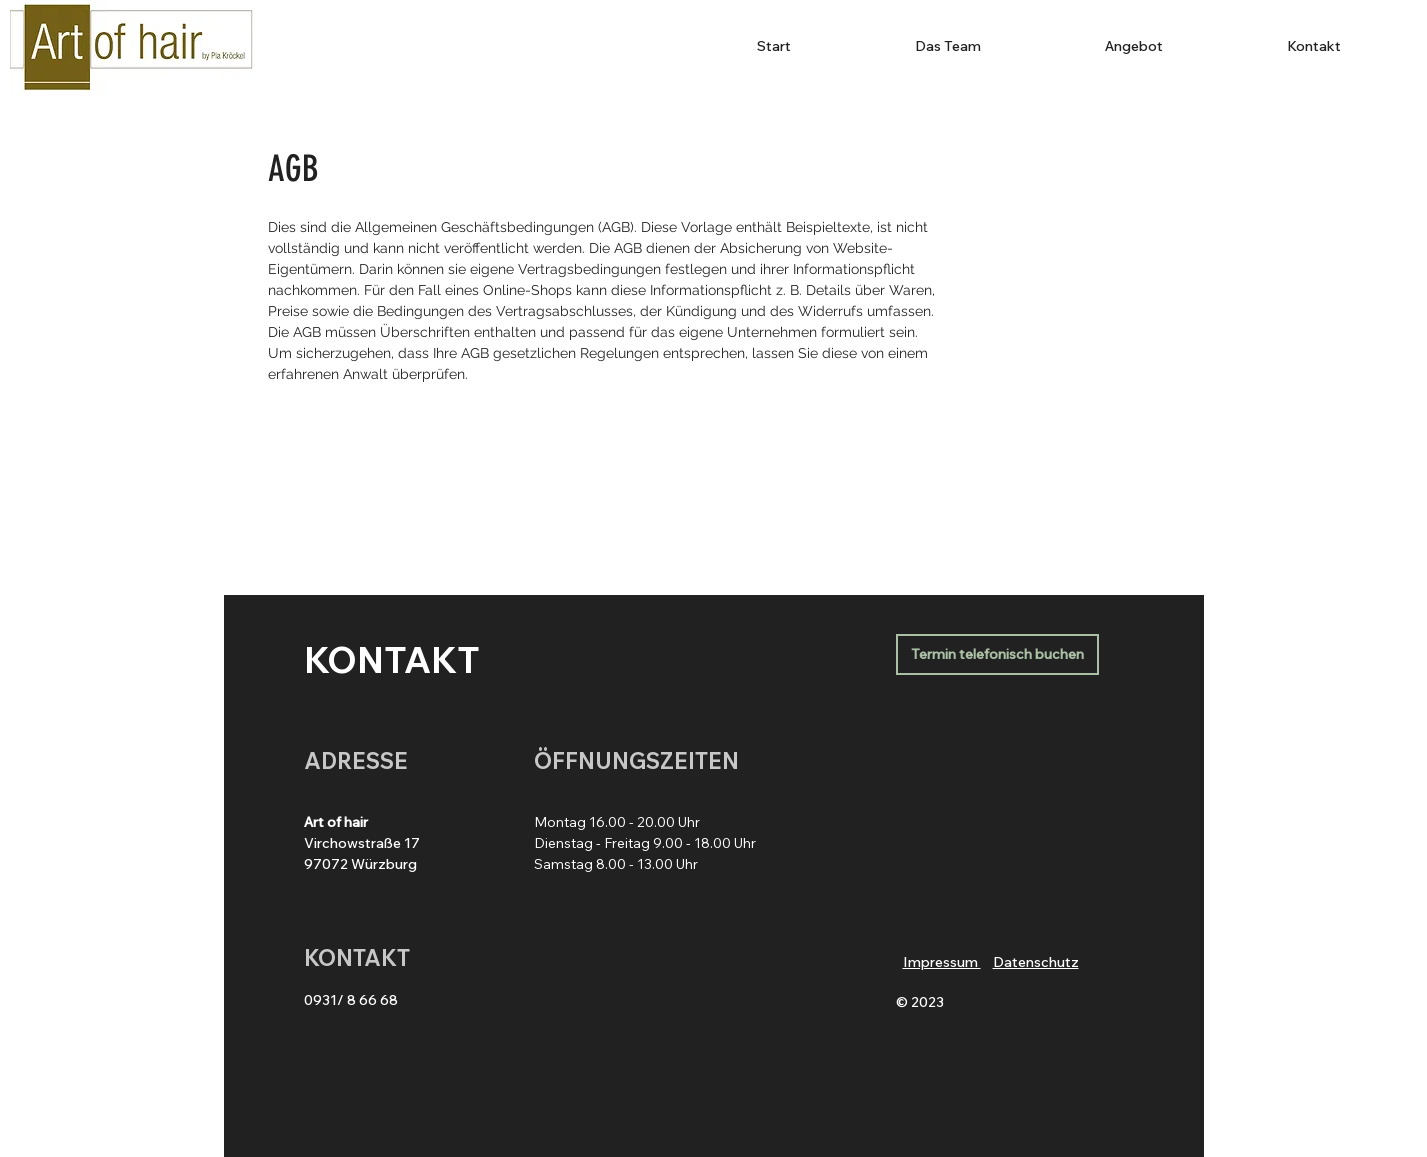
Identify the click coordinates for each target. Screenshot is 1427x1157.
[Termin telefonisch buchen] (997, 654)
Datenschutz (1036, 962)
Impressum (942, 962)
